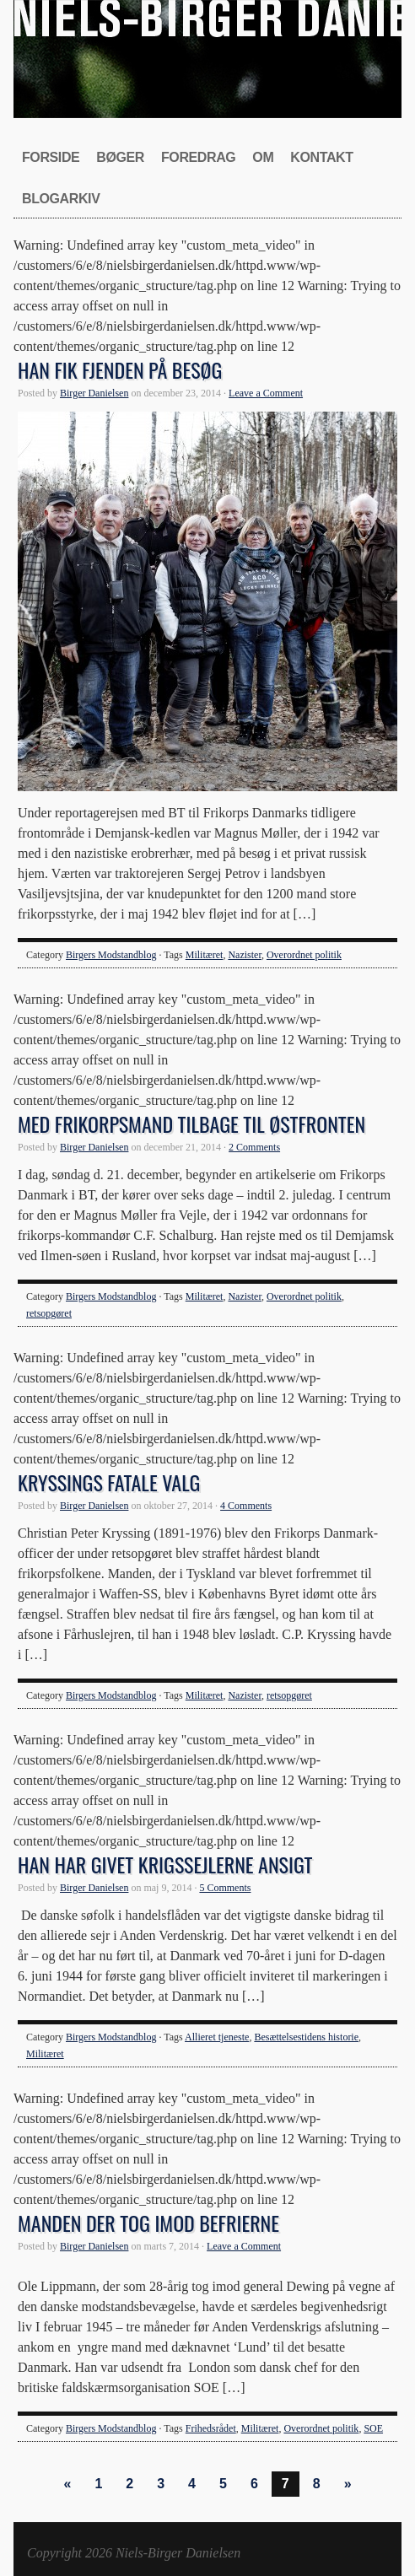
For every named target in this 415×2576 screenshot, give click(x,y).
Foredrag (198, 157)
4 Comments (246, 1506)
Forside (50, 157)
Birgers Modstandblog (111, 955)
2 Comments (254, 1147)
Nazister (244, 955)
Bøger (120, 157)
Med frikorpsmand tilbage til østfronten (191, 1123)
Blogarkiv (61, 198)
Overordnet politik (304, 955)
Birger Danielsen (94, 393)
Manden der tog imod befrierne (148, 2222)
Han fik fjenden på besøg (120, 369)
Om (262, 157)
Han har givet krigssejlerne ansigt (165, 1864)
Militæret (205, 955)
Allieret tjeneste (217, 2037)
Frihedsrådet (211, 2428)
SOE (373, 2428)
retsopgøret (49, 1313)
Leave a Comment (266, 393)
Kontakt (321, 157)
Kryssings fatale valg (109, 1482)
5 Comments (225, 1888)
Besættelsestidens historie (306, 2037)
